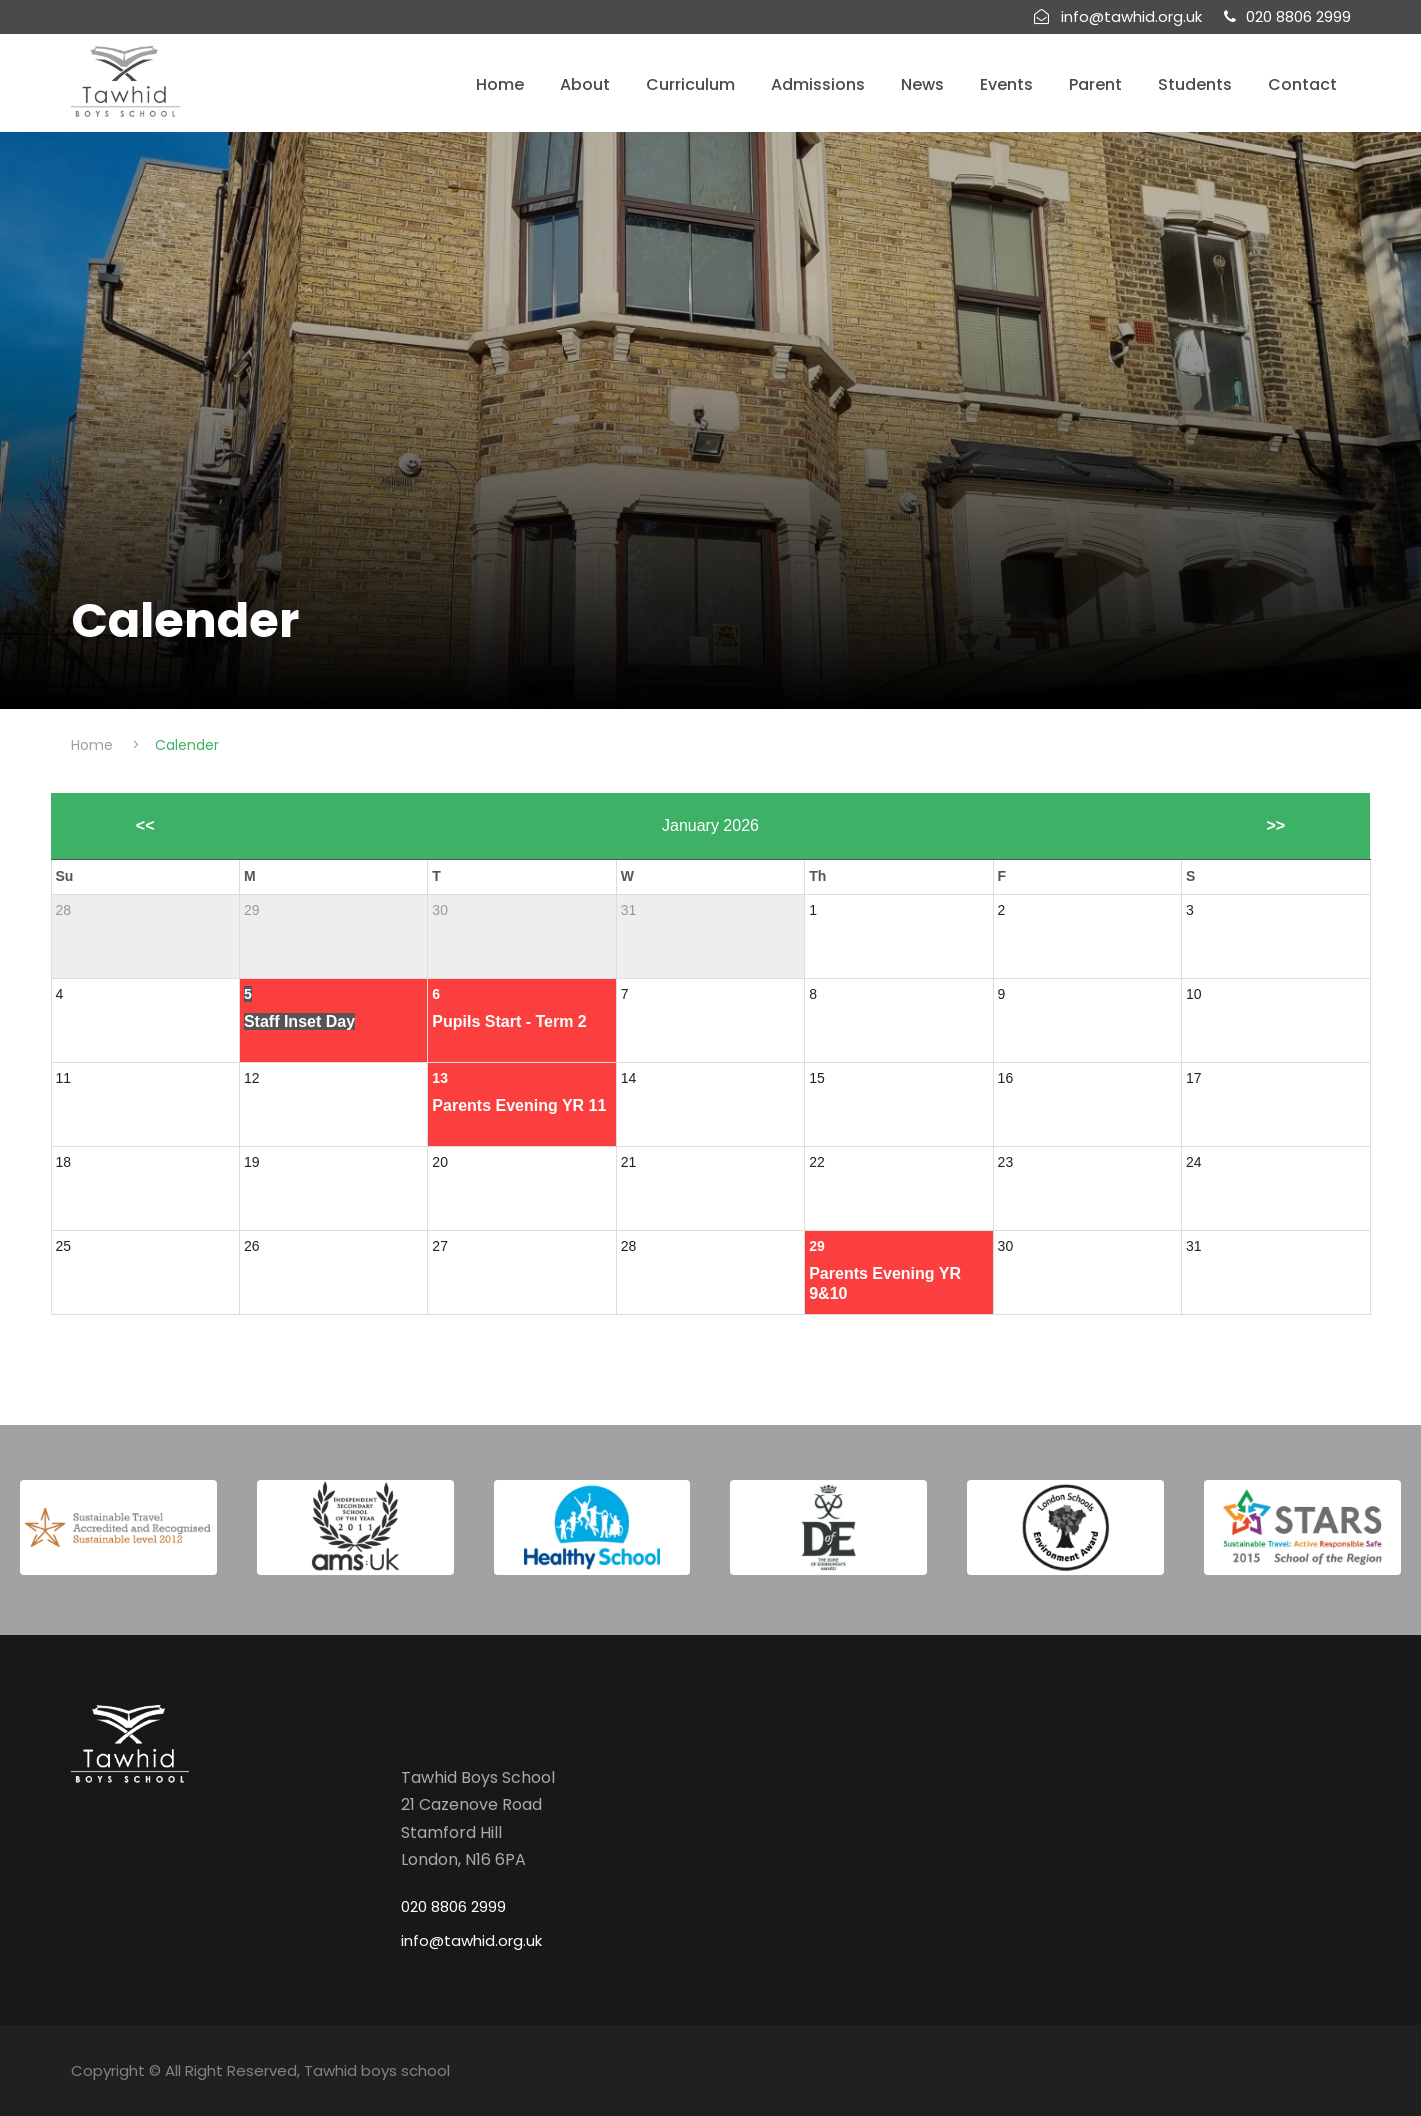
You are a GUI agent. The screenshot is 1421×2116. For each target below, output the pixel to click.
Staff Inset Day (299, 1021)
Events (1006, 84)
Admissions (818, 84)
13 (440, 1078)
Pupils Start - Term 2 (509, 1021)
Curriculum (690, 84)
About (585, 84)
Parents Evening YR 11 (519, 1105)
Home (500, 84)
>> (1275, 825)
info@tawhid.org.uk (471, 1940)
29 (817, 1246)
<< (145, 825)
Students (1195, 84)
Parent (1095, 84)
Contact (1302, 84)
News (922, 84)
